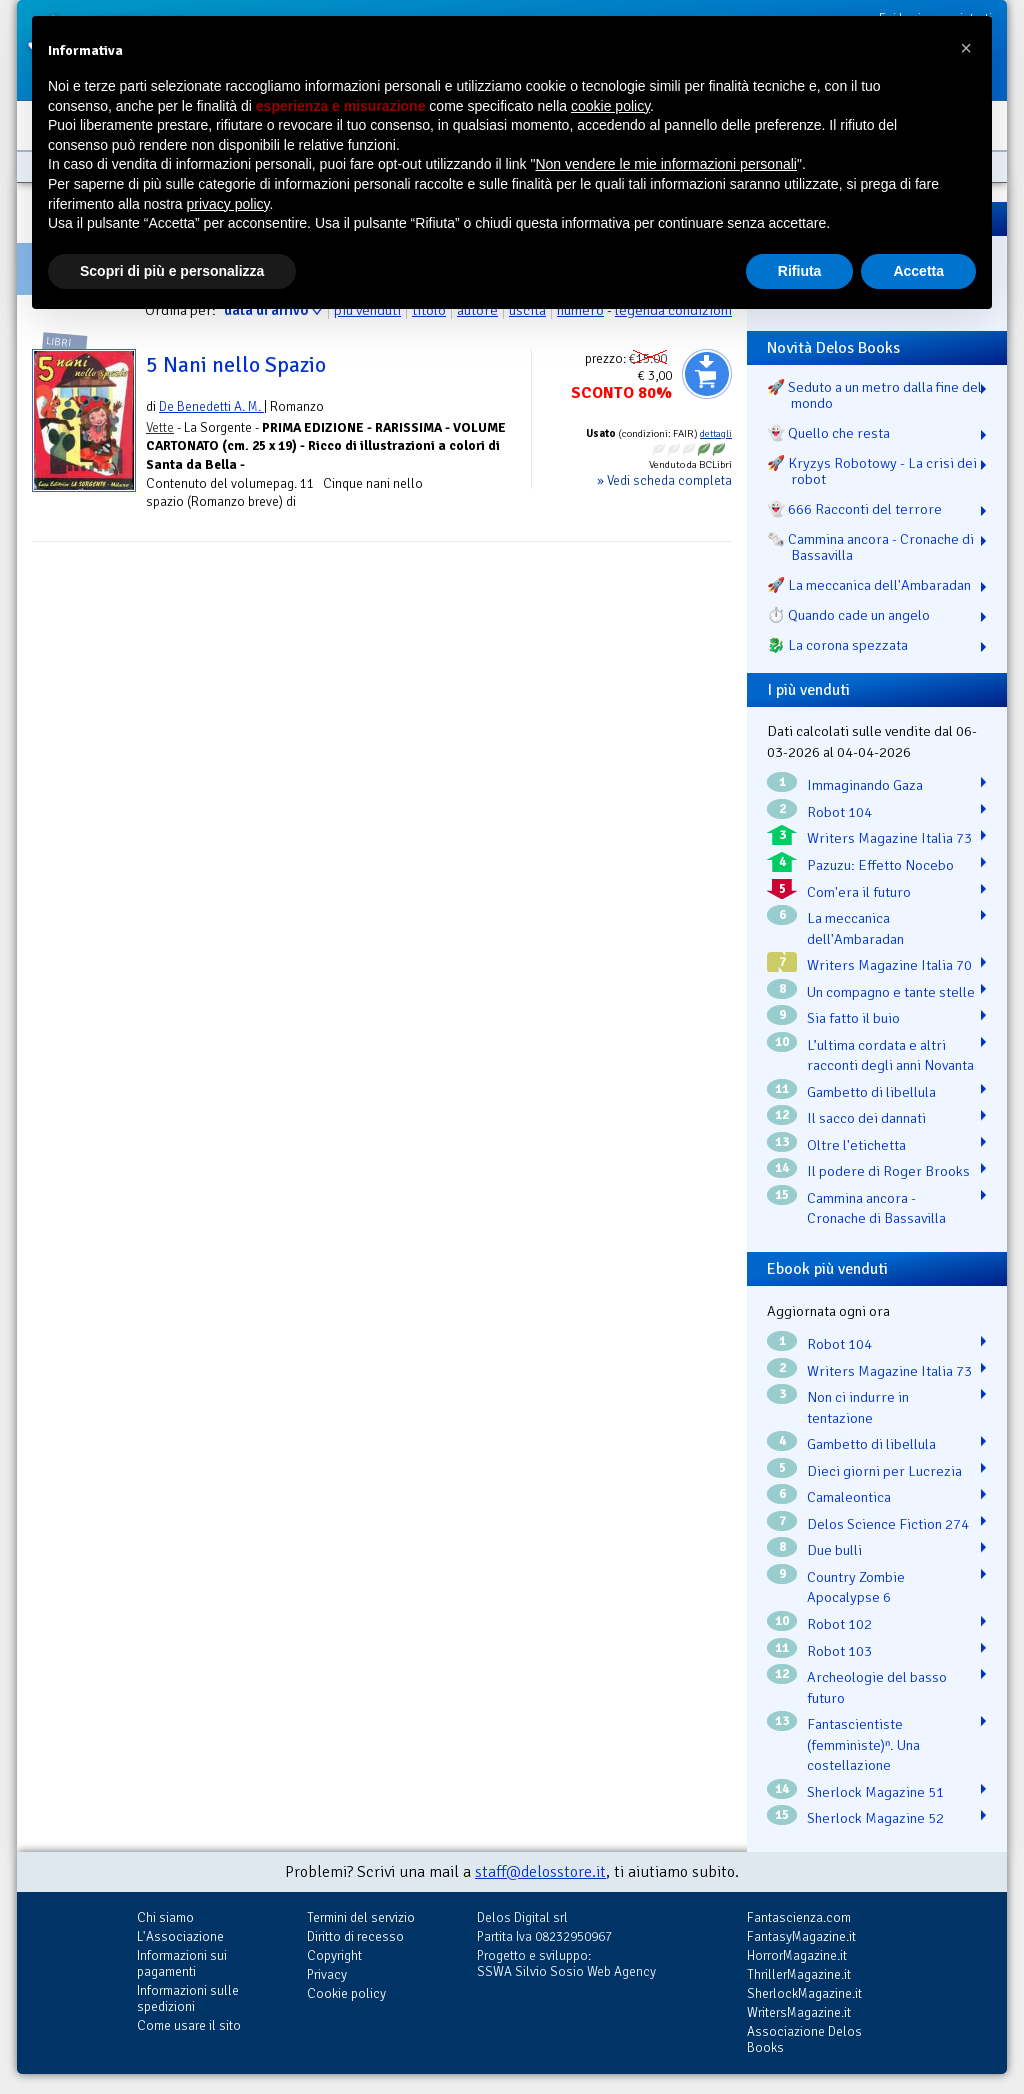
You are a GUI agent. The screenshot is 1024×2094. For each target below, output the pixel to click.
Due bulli (834, 1550)
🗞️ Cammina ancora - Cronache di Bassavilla (870, 547)
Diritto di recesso (355, 1936)
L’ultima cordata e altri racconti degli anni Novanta (890, 1055)
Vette (160, 427)
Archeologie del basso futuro (877, 1687)
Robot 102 (839, 1624)
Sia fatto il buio (853, 1018)
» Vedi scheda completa (664, 480)
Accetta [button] (918, 271)
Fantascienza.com (799, 1917)
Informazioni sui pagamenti (182, 1963)
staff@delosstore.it (540, 1872)
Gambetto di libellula (871, 1092)
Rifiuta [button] (800, 271)
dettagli (716, 434)
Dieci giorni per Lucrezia (884, 1471)
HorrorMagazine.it (797, 1955)
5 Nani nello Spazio (236, 365)
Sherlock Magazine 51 (875, 1792)
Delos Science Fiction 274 (888, 1524)
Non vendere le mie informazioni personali (665, 164)
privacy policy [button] (228, 204)
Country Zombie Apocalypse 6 (856, 1587)
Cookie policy (346, 1993)
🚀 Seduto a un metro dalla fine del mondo (874, 395)
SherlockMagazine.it (804, 1993)
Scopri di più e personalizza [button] (172, 271)
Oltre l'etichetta (856, 1145)
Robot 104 (839, 812)
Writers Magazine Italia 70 (889, 965)
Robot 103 (839, 1651)
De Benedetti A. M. (211, 406)
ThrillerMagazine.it (799, 1974)
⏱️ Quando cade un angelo (848, 615)
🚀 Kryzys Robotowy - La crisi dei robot (872, 471)
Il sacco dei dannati (866, 1118)
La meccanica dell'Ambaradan (855, 928)
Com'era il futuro (859, 892)
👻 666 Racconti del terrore (854, 509)
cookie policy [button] (610, 106)
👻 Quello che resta (828, 433)
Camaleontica (849, 1497)
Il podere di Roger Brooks (888, 1171)
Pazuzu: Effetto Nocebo (880, 865)
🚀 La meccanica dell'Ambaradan (869, 585)
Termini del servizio (361, 1917)
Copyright (334, 1955)
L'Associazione (180, 1936)
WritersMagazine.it (799, 2012)
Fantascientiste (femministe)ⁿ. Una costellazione (863, 1744)
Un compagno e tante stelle (891, 992)
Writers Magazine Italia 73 (889, 838)
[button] (966, 48)
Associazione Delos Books (804, 2039)
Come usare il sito (189, 2025)
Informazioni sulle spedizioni (188, 1998)
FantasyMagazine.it (801, 1936)
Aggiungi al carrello (707, 374)
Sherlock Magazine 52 (875, 1818)
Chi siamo (165, 1917)
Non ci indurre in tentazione (858, 1407)
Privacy (327, 1974)
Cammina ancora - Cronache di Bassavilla (876, 1208)
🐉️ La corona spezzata (837, 645)
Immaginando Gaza (865, 785)
